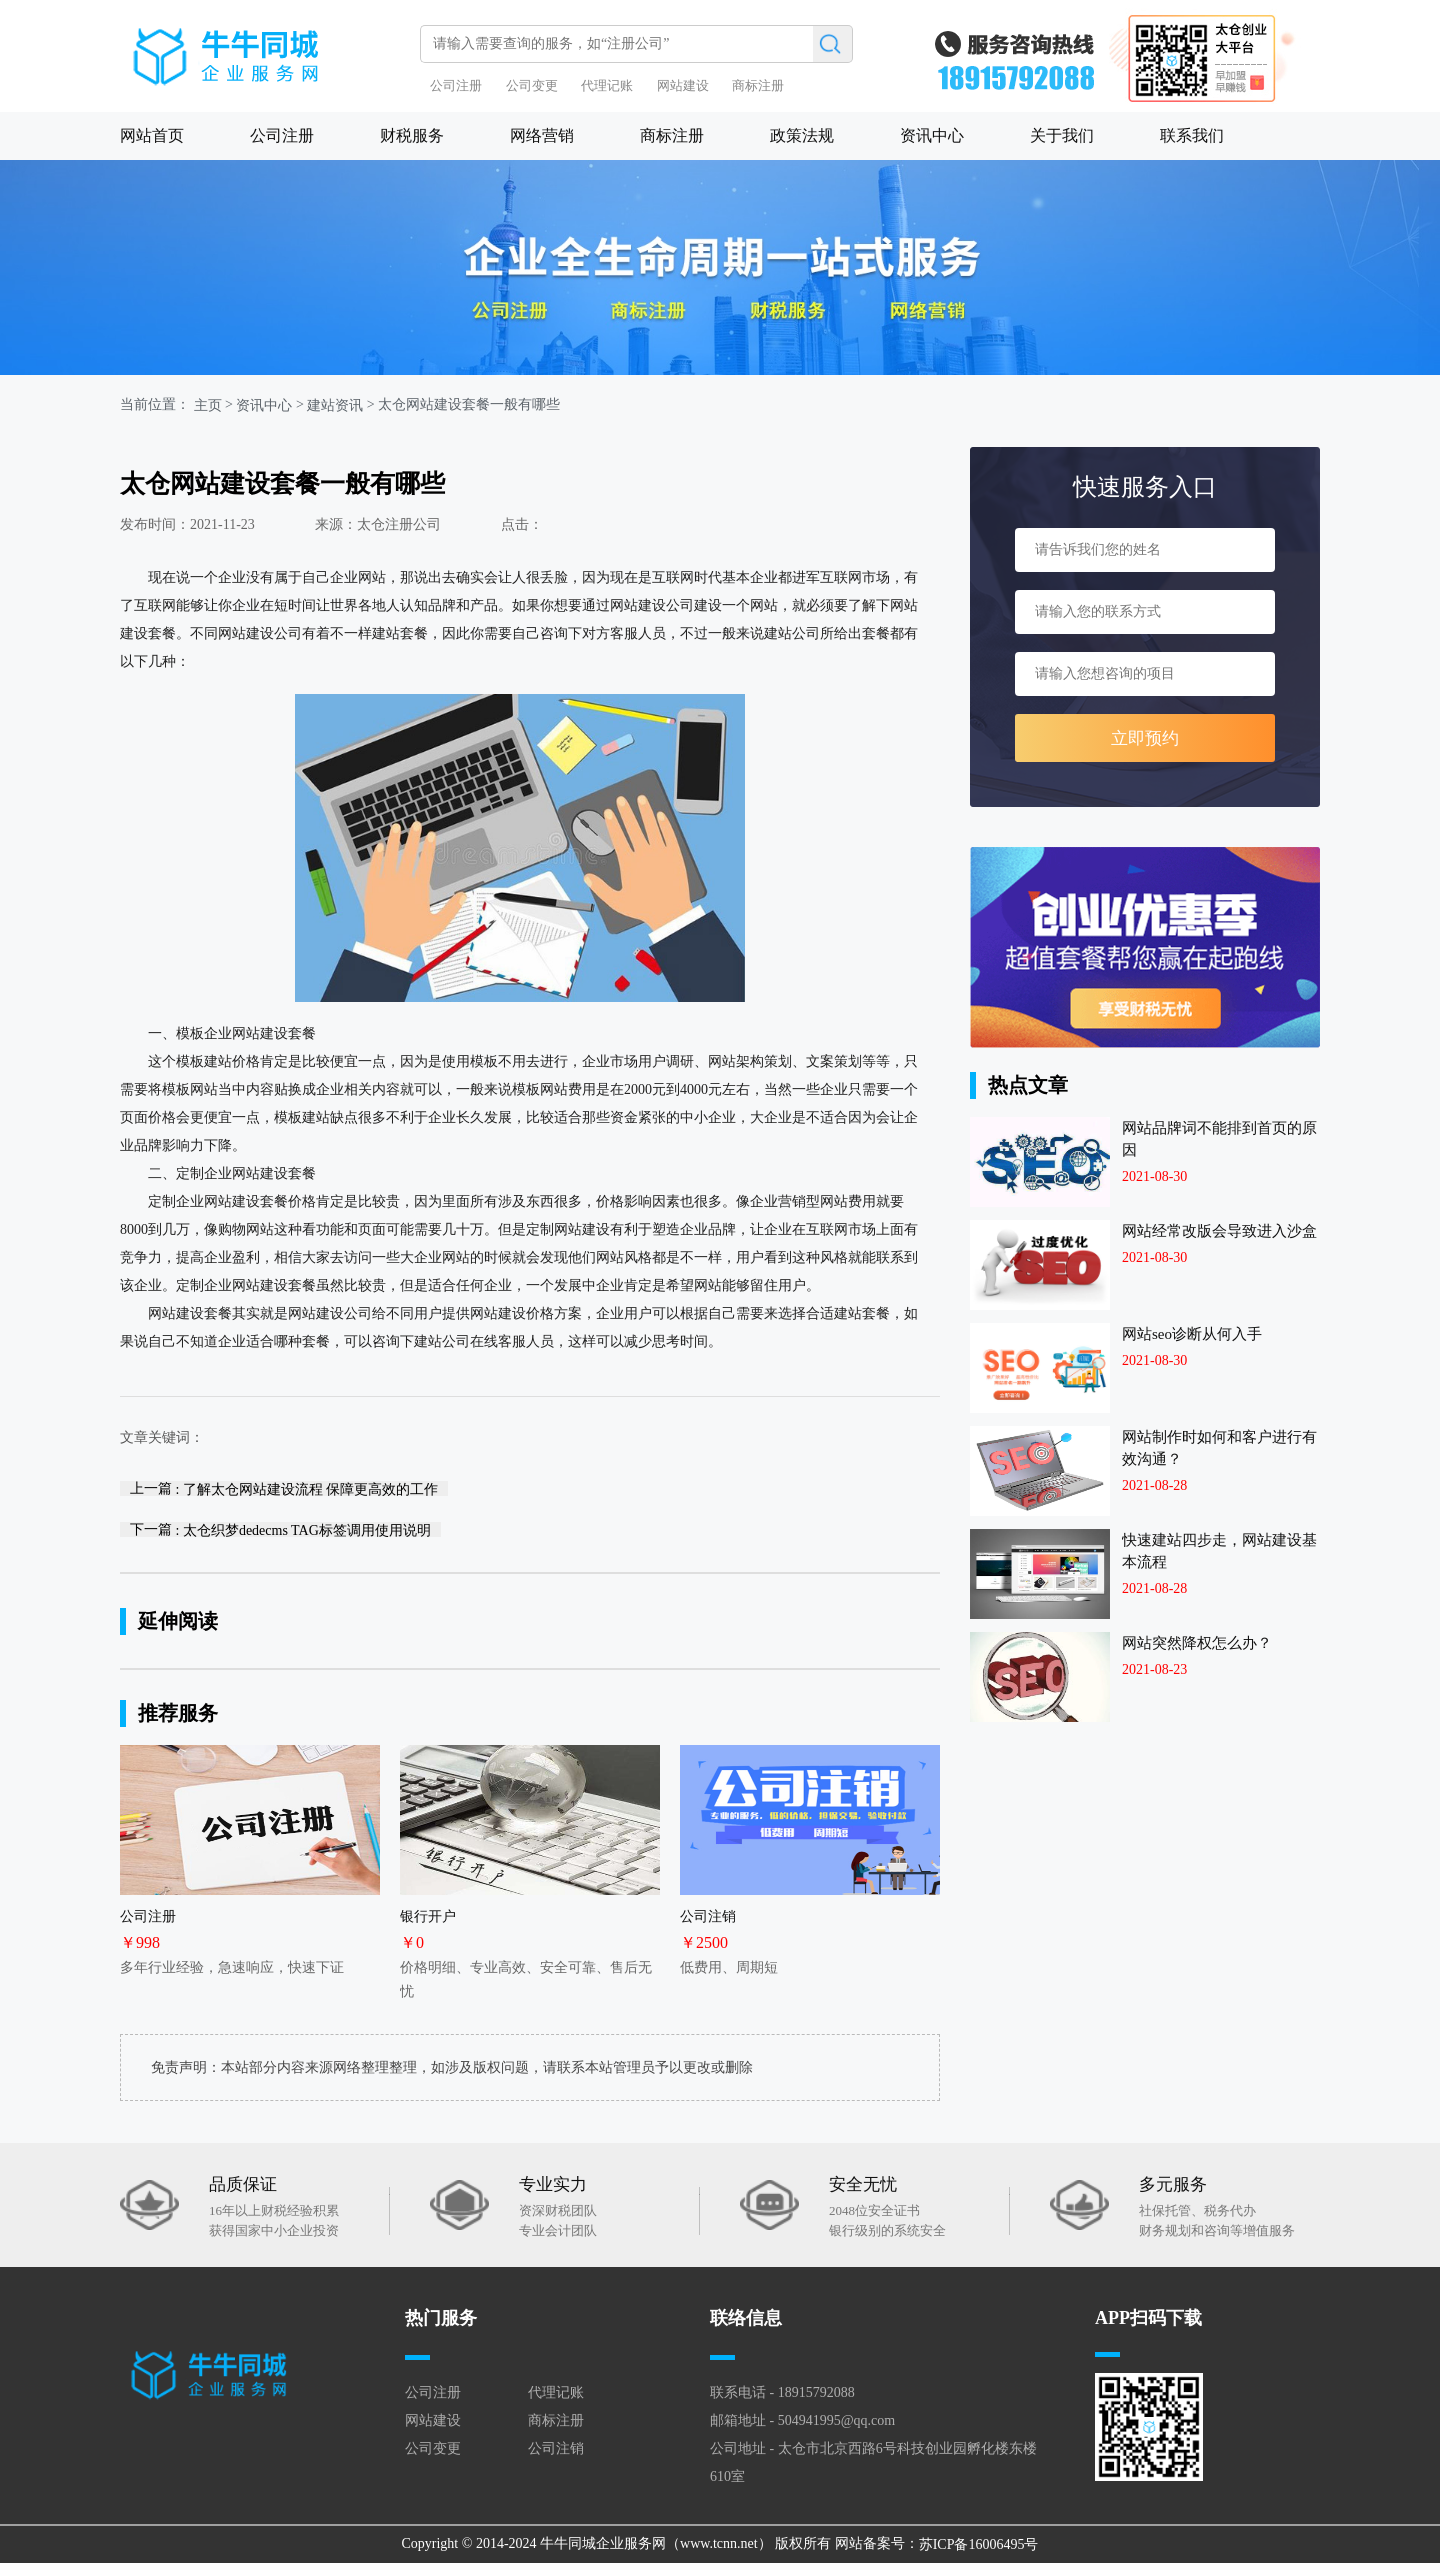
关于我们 (1062, 135)
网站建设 (683, 85)
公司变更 (532, 85)
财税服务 (412, 135)
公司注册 (456, 85)
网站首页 (152, 135)
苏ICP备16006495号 (979, 2544)
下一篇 (280, 1529)
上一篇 (284, 1488)
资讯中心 (932, 135)
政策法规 (802, 135)
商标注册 (758, 85)
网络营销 (542, 135)
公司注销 (556, 2448)
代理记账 (607, 85)
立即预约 (1145, 738)
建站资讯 (335, 405)
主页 (208, 405)
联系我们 (1192, 135)
